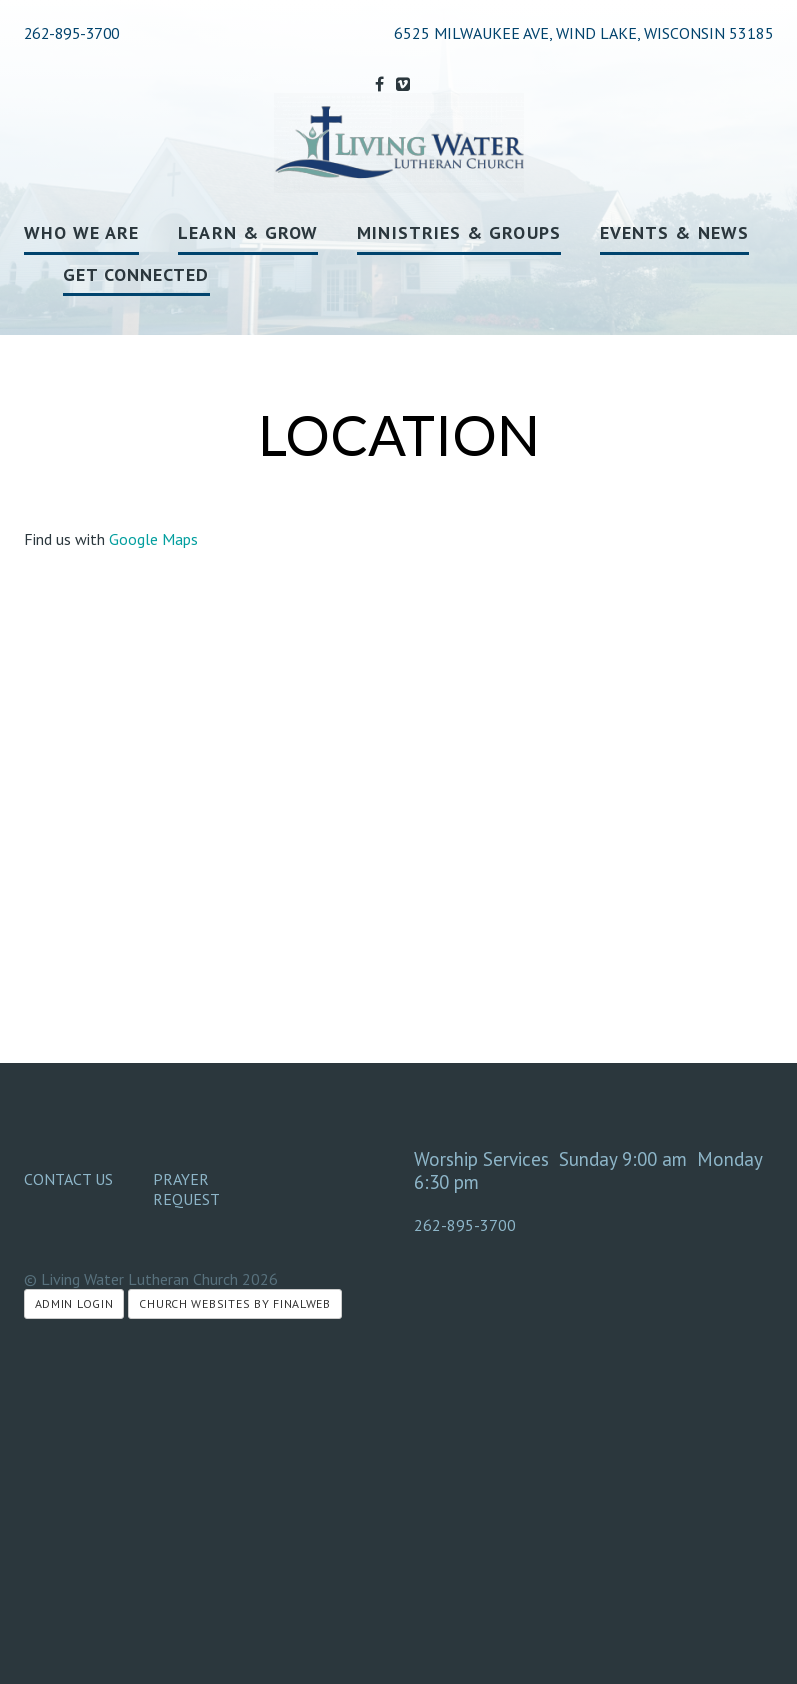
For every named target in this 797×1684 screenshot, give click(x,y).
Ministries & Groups (459, 232)
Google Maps (153, 539)
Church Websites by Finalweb (234, 1303)
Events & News (674, 232)
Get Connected (136, 274)
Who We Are (82, 232)
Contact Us (68, 1179)
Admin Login (74, 1303)
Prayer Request (186, 1189)
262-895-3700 (72, 33)
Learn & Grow (248, 232)
